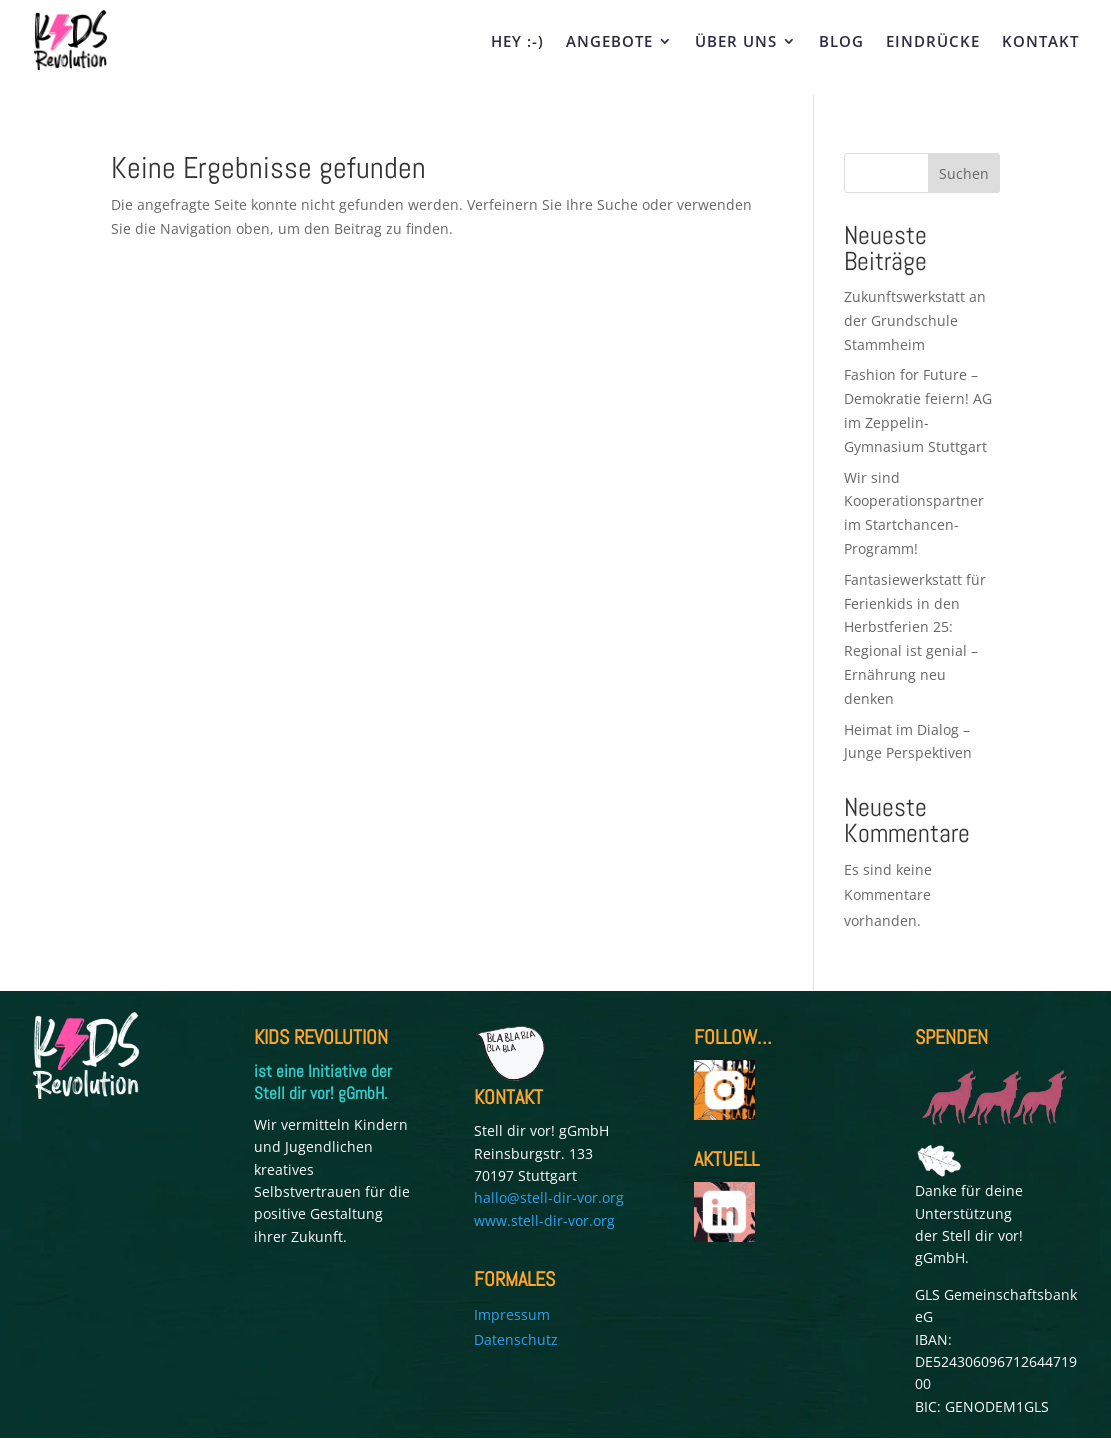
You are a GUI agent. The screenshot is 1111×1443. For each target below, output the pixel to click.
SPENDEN (951, 1037)
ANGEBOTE (609, 42)
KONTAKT (1040, 42)
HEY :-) (517, 42)
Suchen (964, 173)
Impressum (512, 1314)
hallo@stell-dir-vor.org (549, 1197)
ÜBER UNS (736, 42)
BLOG (841, 42)
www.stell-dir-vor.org (544, 1220)
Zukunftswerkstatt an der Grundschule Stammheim (915, 320)
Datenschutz (516, 1339)
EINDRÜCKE (933, 42)
